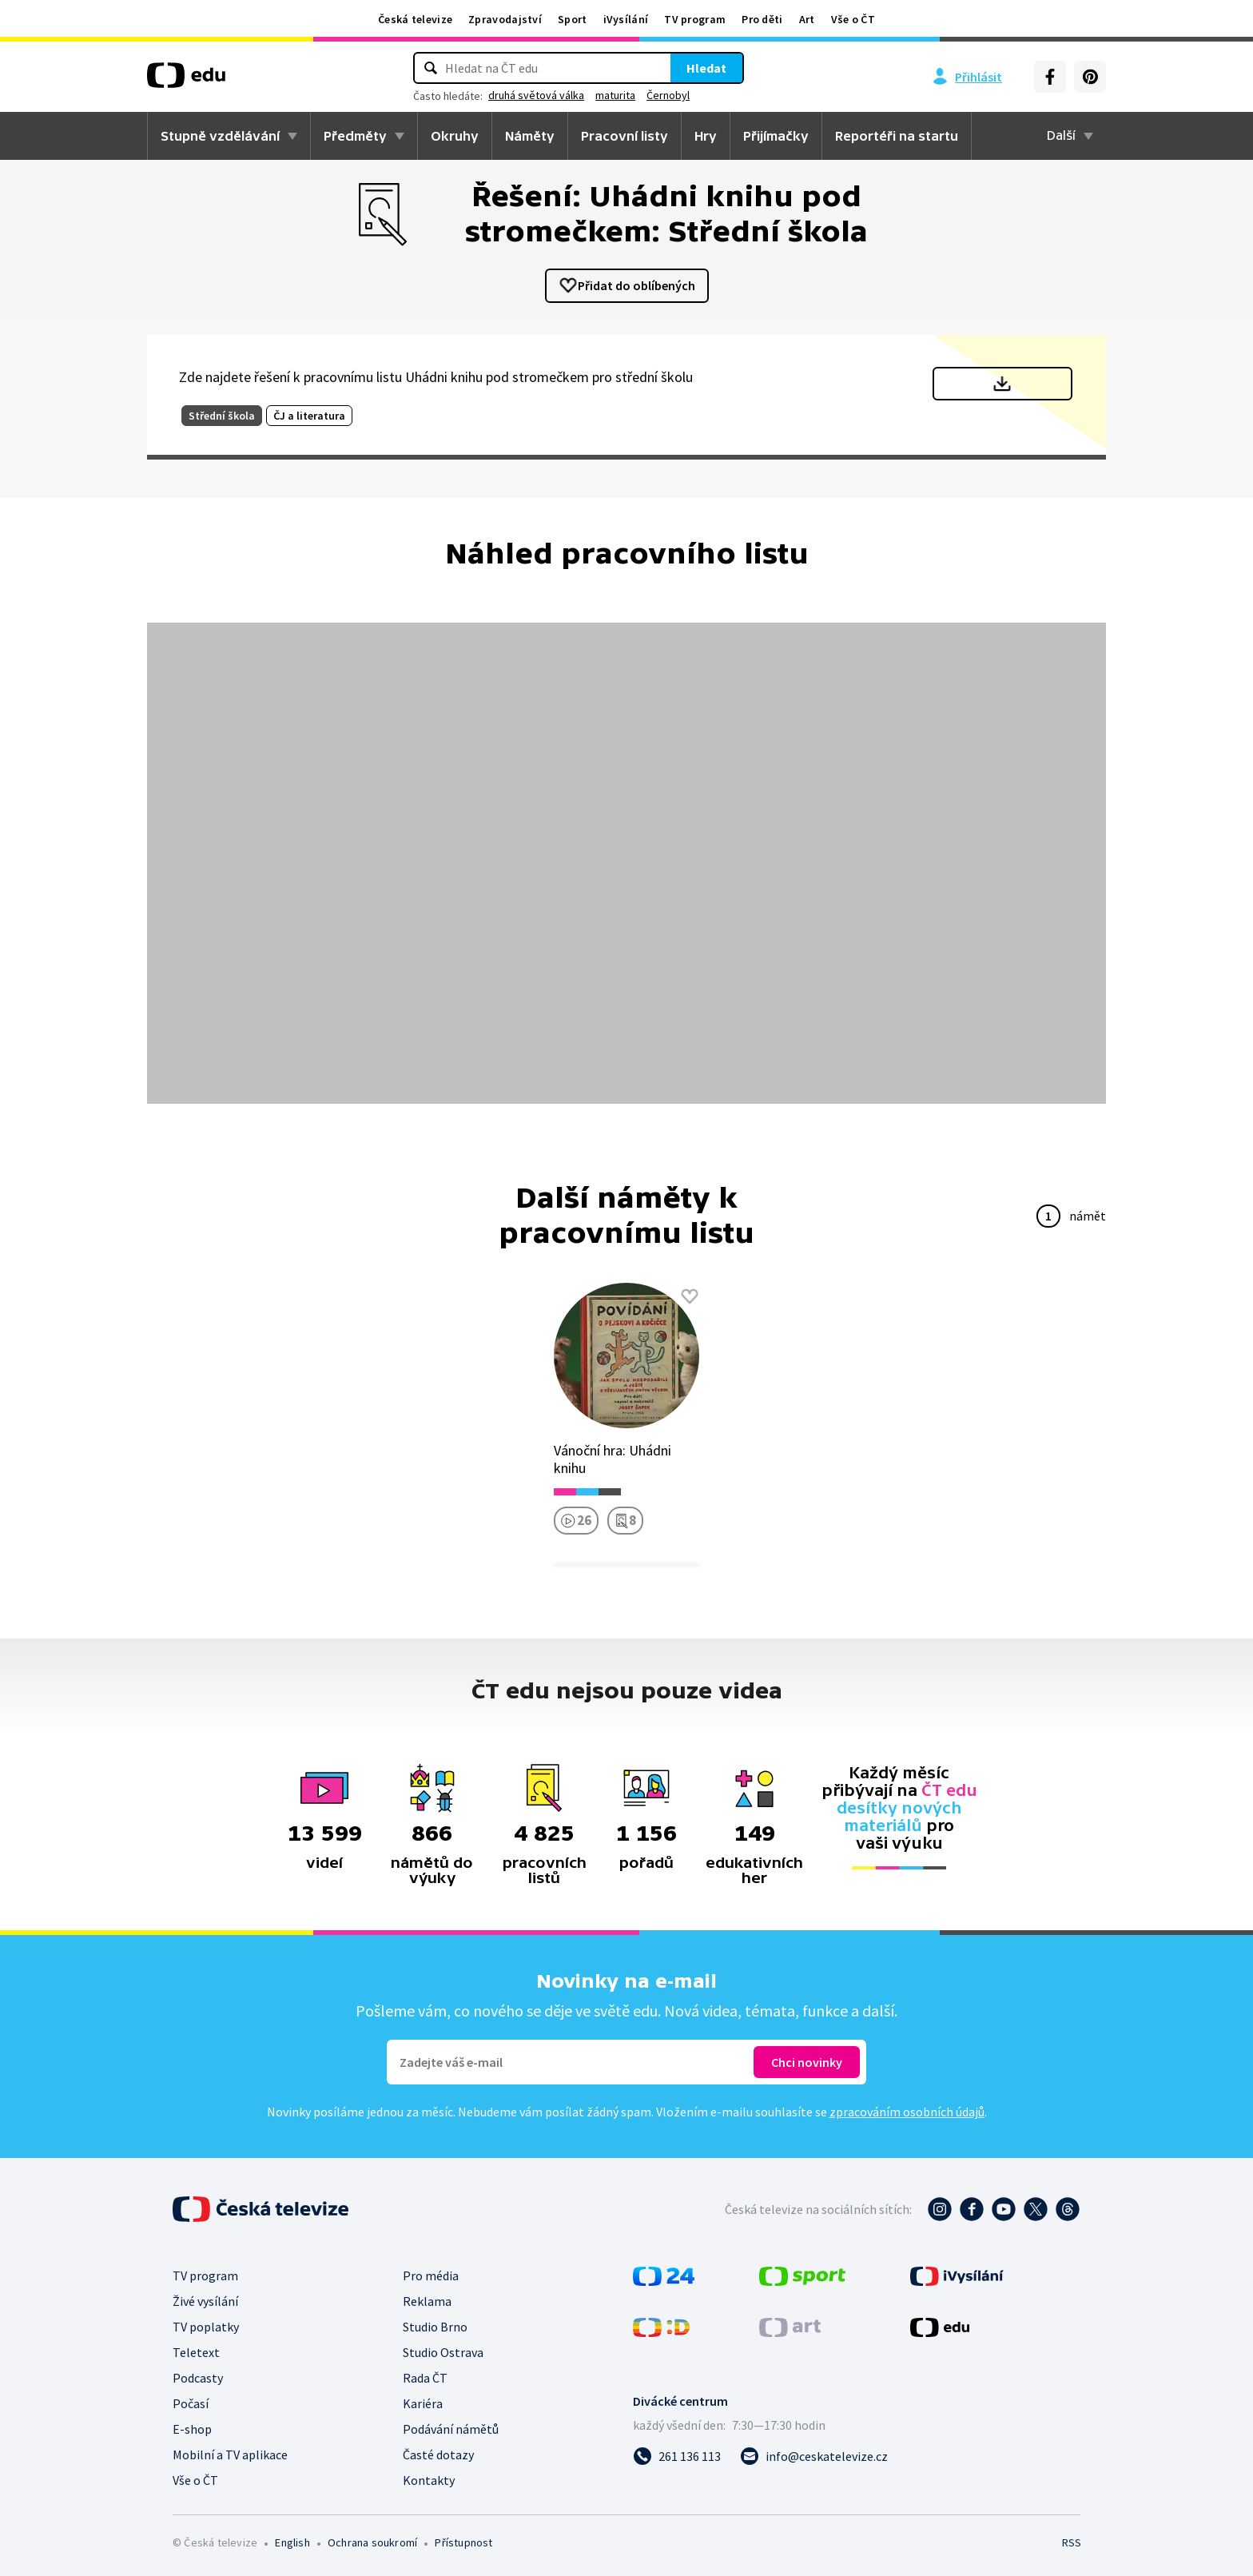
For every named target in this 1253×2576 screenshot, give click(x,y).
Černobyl (668, 95)
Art (807, 19)
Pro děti (762, 19)
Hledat (706, 68)
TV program (695, 19)
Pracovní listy (624, 136)
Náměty (530, 136)
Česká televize (415, 19)
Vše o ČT (853, 19)
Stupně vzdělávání (220, 136)
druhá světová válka (536, 95)
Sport (572, 19)
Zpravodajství (505, 19)
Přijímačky (776, 136)
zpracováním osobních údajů (907, 2112)
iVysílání (626, 19)
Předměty (355, 136)
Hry (705, 136)
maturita (615, 95)
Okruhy (455, 136)
